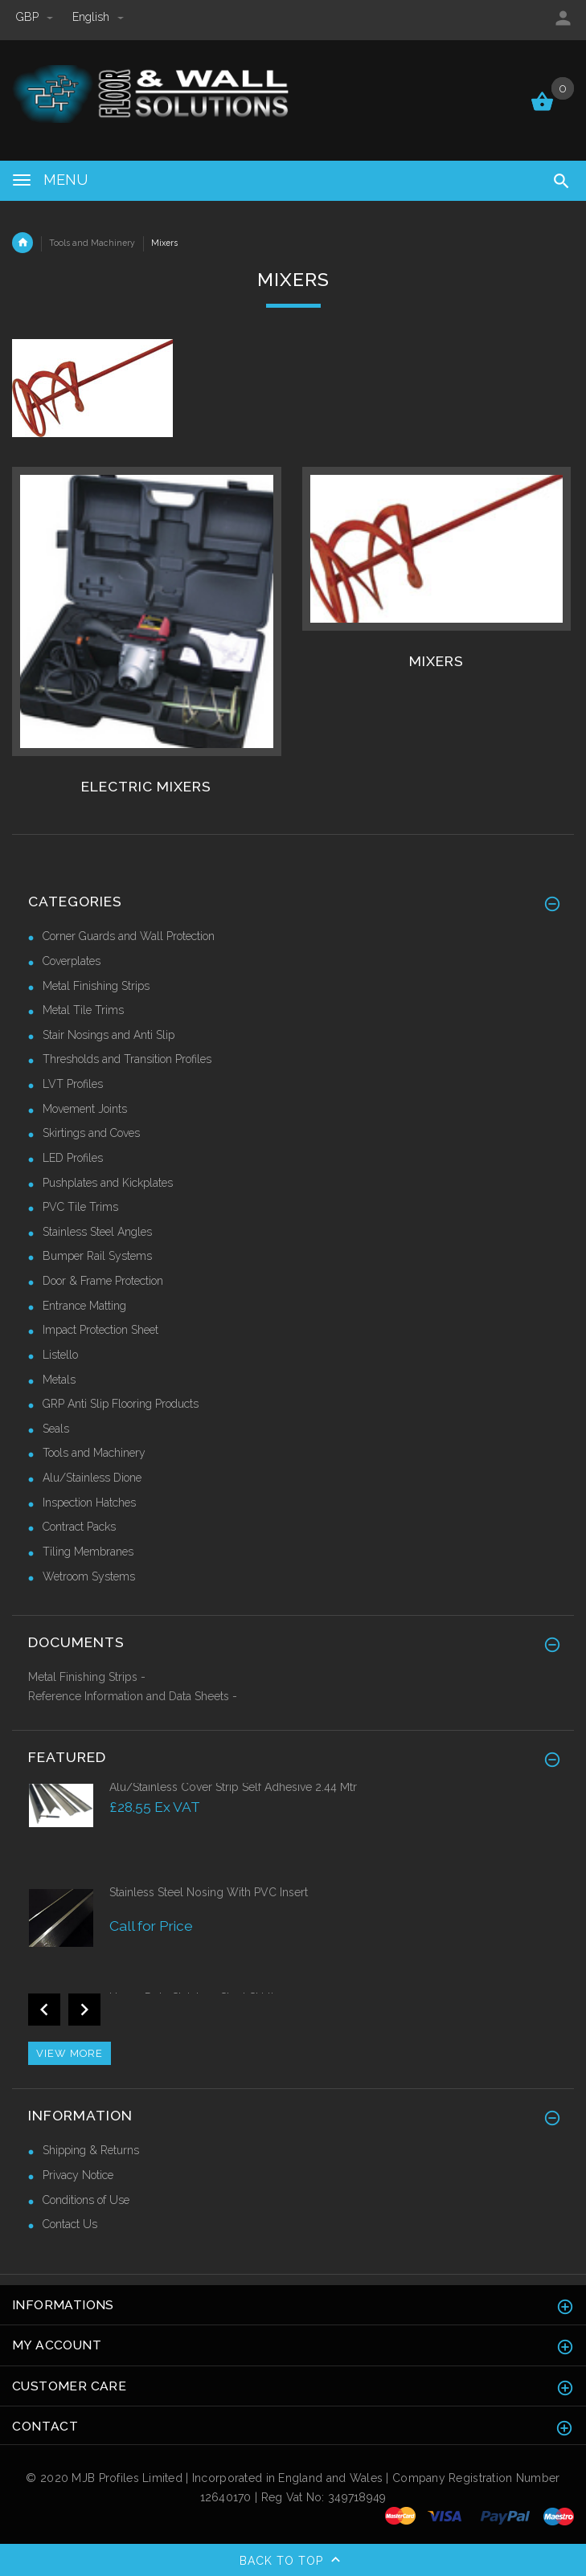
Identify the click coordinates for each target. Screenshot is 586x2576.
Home (22, 242)
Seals (56, 1428)
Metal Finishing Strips (96, 985)
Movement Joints (85, 1108)
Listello (60, 1354)
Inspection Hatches (89, 1502)
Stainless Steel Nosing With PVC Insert (208, 1892)
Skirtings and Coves (91, 1132)
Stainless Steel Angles (97, 1231)
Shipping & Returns (91, 2150)
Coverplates (71, 961)
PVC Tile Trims (80, 1206)
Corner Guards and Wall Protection (129, 936)
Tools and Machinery (92, 242)
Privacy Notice (78, 2175)
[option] (293, 1831)
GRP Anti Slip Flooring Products (121, 1403)
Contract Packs (79, 1526)
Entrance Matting (84, 1305)
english (98, 16)
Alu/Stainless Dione (92, 1477)
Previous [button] (44, 2009)
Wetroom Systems (89, 1576)
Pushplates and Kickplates (108, 1182)
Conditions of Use (86, 2200)
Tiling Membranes (88, 1551)
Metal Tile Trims (83, 1010)
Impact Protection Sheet (100, 1329)
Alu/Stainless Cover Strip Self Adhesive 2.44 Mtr (233, 1787)
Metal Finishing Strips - (86, 1676)
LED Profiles (73, 1157)
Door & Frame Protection (103, 1280)
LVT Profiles (73, 1083)
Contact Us (70, 2224)
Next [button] (84, 2009)
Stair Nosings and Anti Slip (108, 1034)
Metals (59, 1379)
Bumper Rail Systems (97, 1255)
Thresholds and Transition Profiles (127, 1059)
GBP (36, 16)
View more (69, 2053)
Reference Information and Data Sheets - (132, 1696)
